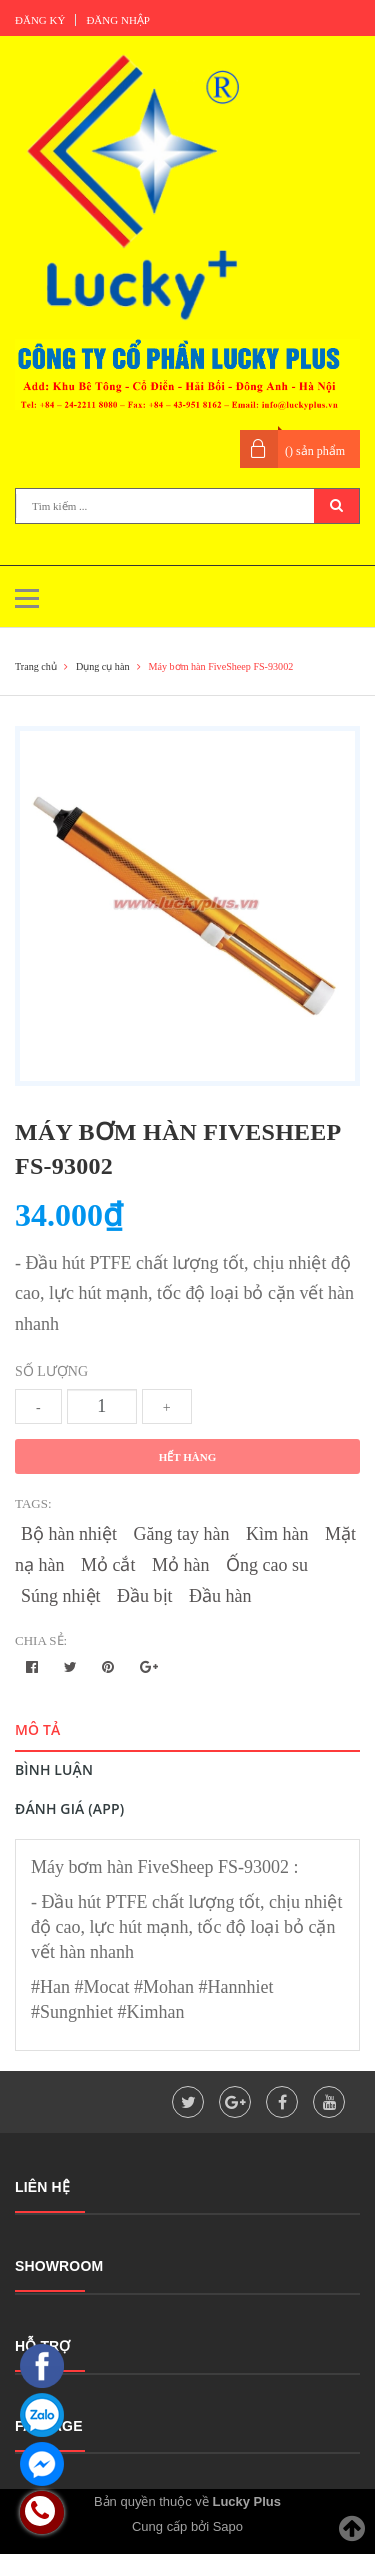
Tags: (33, 1503)
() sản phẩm (315, 451)
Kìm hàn (277, 1534)
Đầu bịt (145, 1596)
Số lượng (51, 1371)
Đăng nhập (118, 20)
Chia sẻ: (41, 1640)
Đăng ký (40, 20)
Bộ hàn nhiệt (69, 1534)
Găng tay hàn (182, 1534)
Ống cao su (267, 1565)
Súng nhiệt (61, 1596)
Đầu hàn (220, 1596)
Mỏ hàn (181, 1565)
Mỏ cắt (108, 1565)
